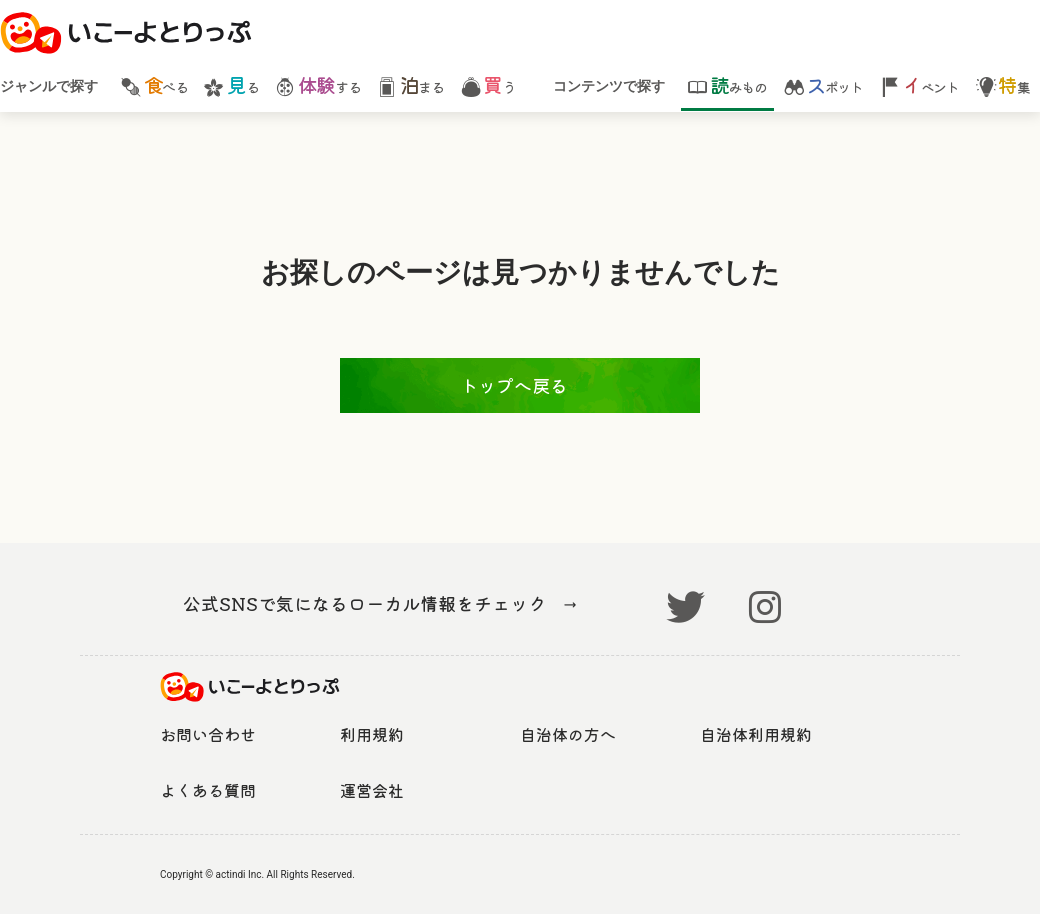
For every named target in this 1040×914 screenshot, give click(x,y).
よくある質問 (208, 790)
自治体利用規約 (756, 734)
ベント (919, 85)
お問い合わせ (208, 734)
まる (410, 85)
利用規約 (372, 734)
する (317, 85)
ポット (823, 85)
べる (154, 85)
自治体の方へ (568, 734)
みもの (727, 85)
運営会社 (372, 790)
